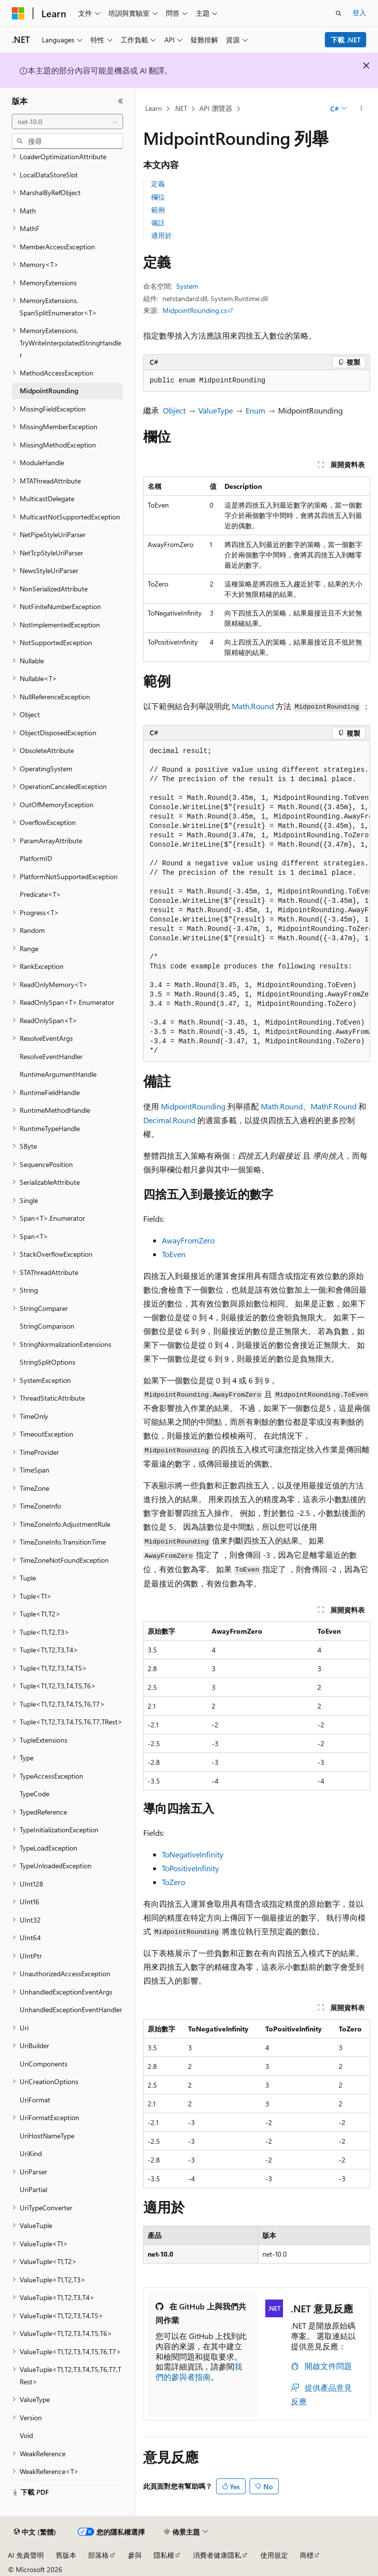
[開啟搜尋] (338, 13)
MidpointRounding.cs (194, 310)
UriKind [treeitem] (31, 2153)
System (187, 286)
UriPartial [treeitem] (33, 2189)
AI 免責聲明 (26, 2555)
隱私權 (164, 2555)
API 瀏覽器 (215, 108)
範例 (158, 209)
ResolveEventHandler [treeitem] (51, 1056)
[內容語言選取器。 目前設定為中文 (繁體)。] (35, 2532)
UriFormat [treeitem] (35, 2099)
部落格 (98, 2555)
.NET (180, 108)
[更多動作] (361, 109)
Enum (255, 410)
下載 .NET (346, 39)
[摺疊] (120, 101)
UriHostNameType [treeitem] (47, 2135)
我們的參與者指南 (199, 2371)
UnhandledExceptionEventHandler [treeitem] (71, 2009)
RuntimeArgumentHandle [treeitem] (58, 1074)
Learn (153, 108)
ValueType (215, 410)
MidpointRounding (193, 1106)
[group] (256, 901)
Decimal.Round (169, 1120)
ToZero (173, 1882)
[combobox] (67, 122)
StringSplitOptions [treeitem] (47, 1362)
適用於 (161, 235)
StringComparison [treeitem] (47, 1326)
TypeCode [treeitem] (34, 1793)
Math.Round (253, 706)
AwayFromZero (188, 1240)
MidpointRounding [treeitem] (49, 390)
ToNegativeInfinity (192, 1854)
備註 (158, 222)
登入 (359, 12)
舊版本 (66, 2555)
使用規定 (274, 2555)
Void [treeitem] (26, 2435)
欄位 (158, 197)
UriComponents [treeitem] (43, 2063)
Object (174, 410)
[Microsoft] (18, 13)
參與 (135, 2555)
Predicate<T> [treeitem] (40, 894)
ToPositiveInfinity (190, 1868)
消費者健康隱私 (217, 2555)
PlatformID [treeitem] (36, 858)
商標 (307, 2555)
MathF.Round (333, 1106)
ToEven (174, 1254)
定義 (158, 183)
